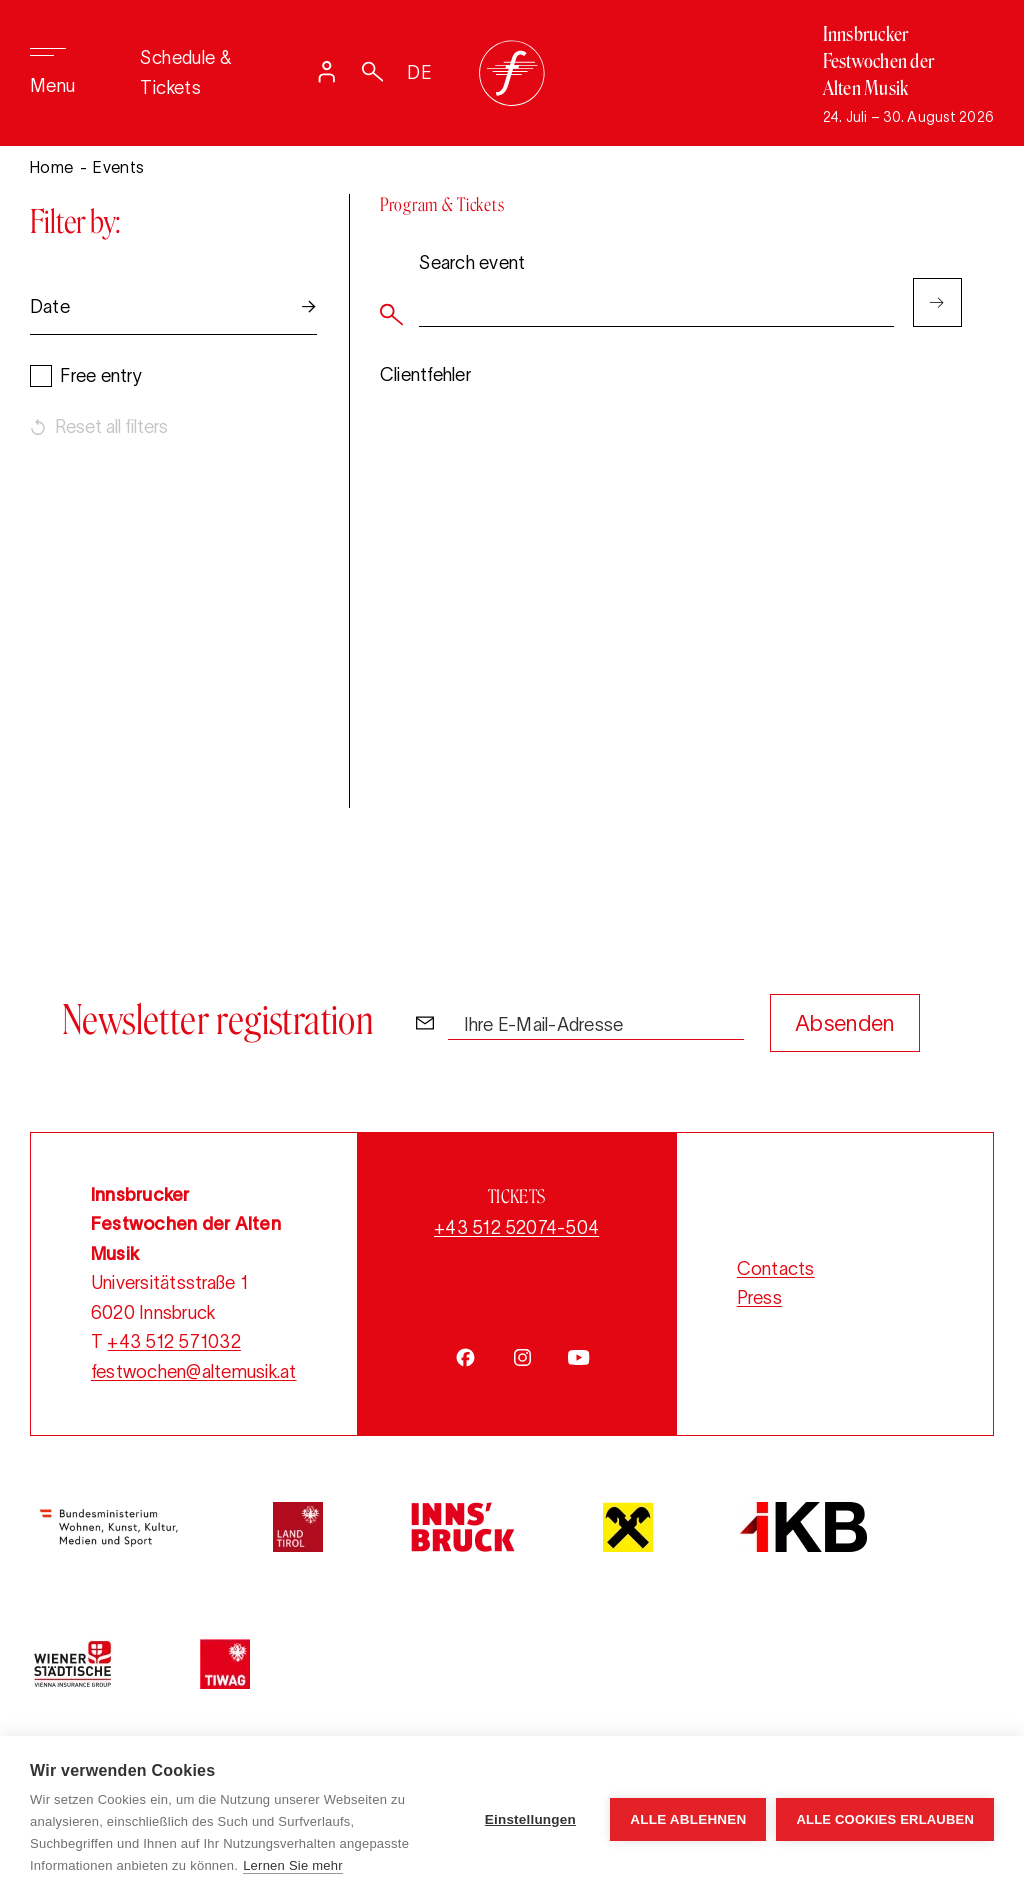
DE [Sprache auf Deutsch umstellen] (419, 73)
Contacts (776, 1269)
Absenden (845, 1023)
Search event (472, 262)
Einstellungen (530, 1819)
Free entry (100, 376)
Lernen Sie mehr (293, 1865)
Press (759, 1298)
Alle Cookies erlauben (885, 1819)
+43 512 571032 (173, 1342)
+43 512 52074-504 (516, 1228)
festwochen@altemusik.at (194, 1372)
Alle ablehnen (688, 1819)
